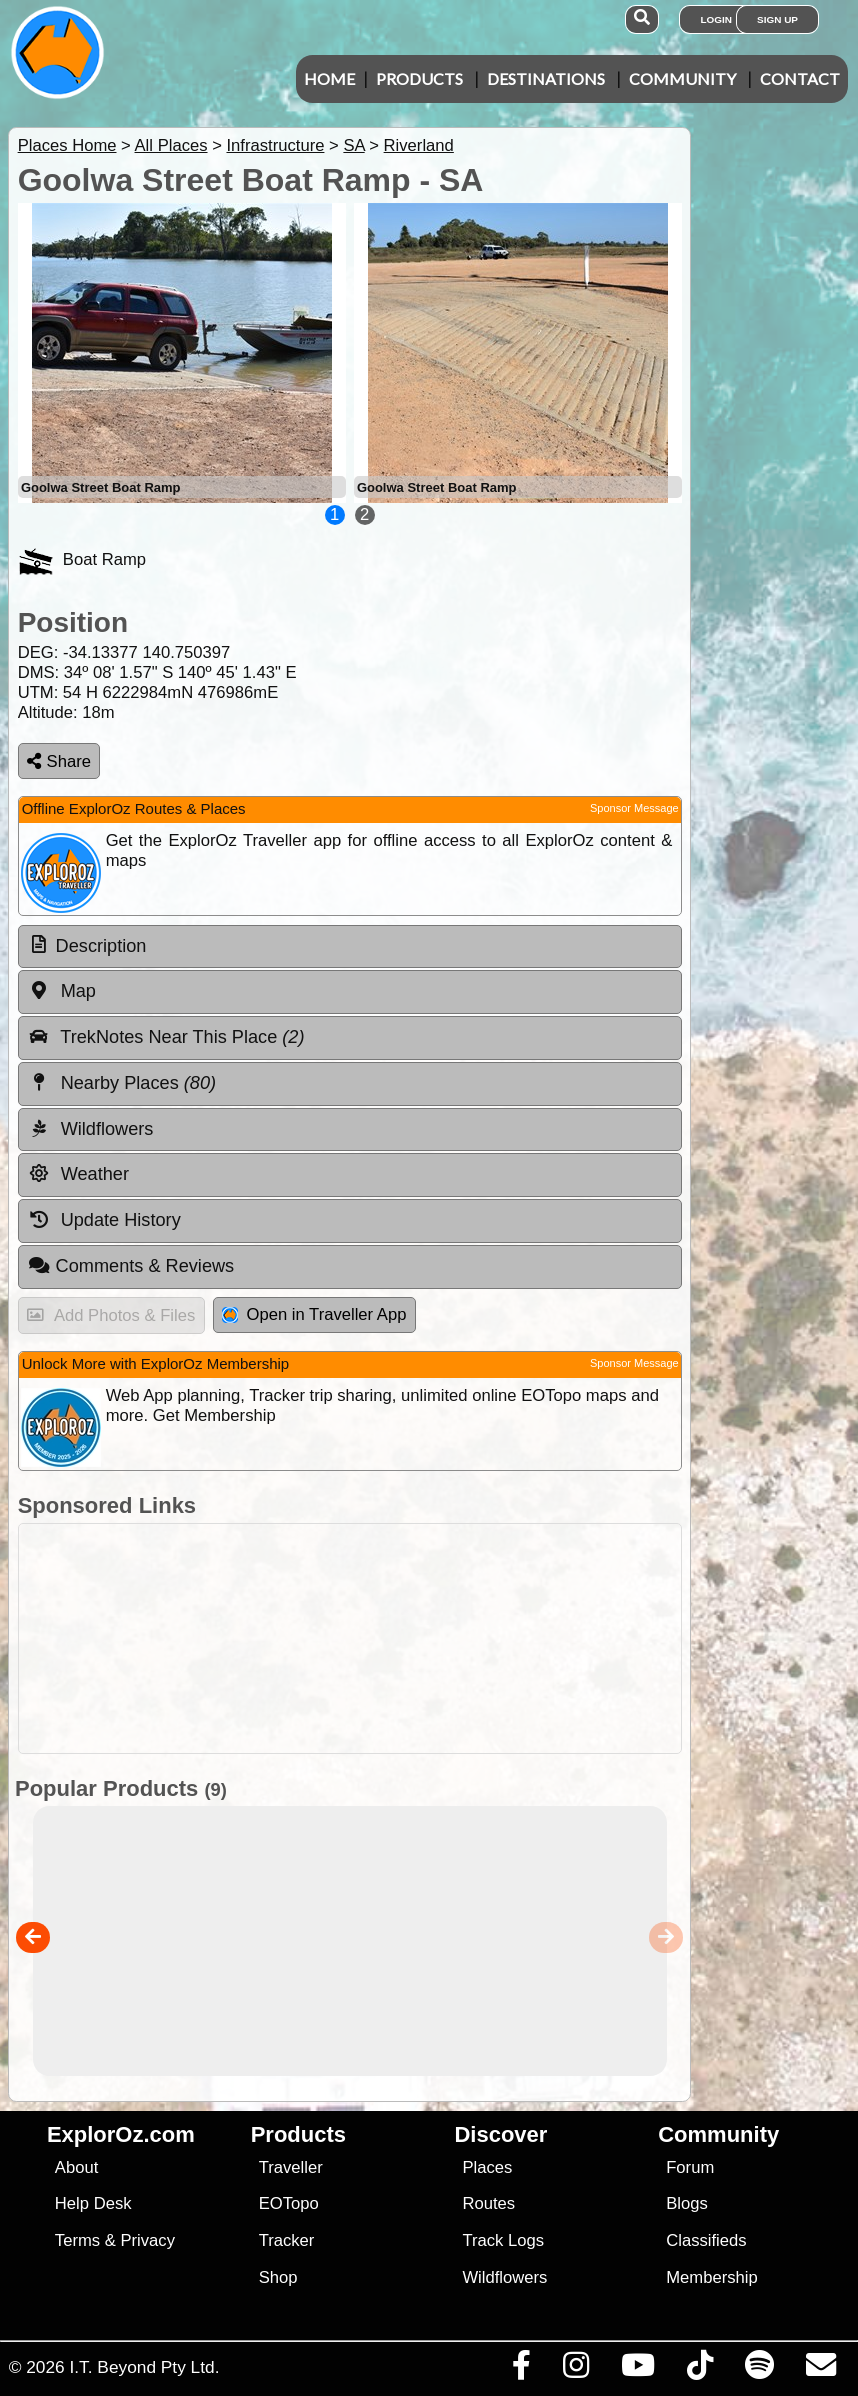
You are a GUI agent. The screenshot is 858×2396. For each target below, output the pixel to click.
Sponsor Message (634, 808)
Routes (488, 2203)
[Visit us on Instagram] (575, 2370)
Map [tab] (62, 991)
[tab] (350, 947)
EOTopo (289, 2203)
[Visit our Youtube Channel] (637, 2370)
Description (101, 946)
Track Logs (503, 2240)
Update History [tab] (104, 1220)
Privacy (147, 2240)
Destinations (546, 78)
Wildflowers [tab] (91, 1129)
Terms (77, 2240)
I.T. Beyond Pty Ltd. (144, 2367)
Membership (711, 2277)
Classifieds (706, 2240)
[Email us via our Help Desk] (820, 2370)
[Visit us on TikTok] (699, 2370)
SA (353, 145)
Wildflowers (504, 2277)
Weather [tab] (78, 1174)
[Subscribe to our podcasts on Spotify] (759, 2370)
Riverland (419, 145)
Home (329, 78)
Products (419, 78)
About (76, 2167)
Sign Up (777, 19)
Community (682, 78)
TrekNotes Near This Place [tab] (166, 1037)
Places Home (67, 145)
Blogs (687, 2203)
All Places (171, 145)
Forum (690, 2167)
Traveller (291, 2167)
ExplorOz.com (121, 2134)
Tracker (287, 2240)
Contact (800, 78)
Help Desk (93, 2203)
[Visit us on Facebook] (521, 2370)
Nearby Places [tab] (122, 1083)
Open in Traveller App (314, 1314)
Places (487, 2167)
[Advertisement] (439, 1638)
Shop (278, 2277)
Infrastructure (275, 145)
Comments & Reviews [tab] (131, 1266)
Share (59, 761)
